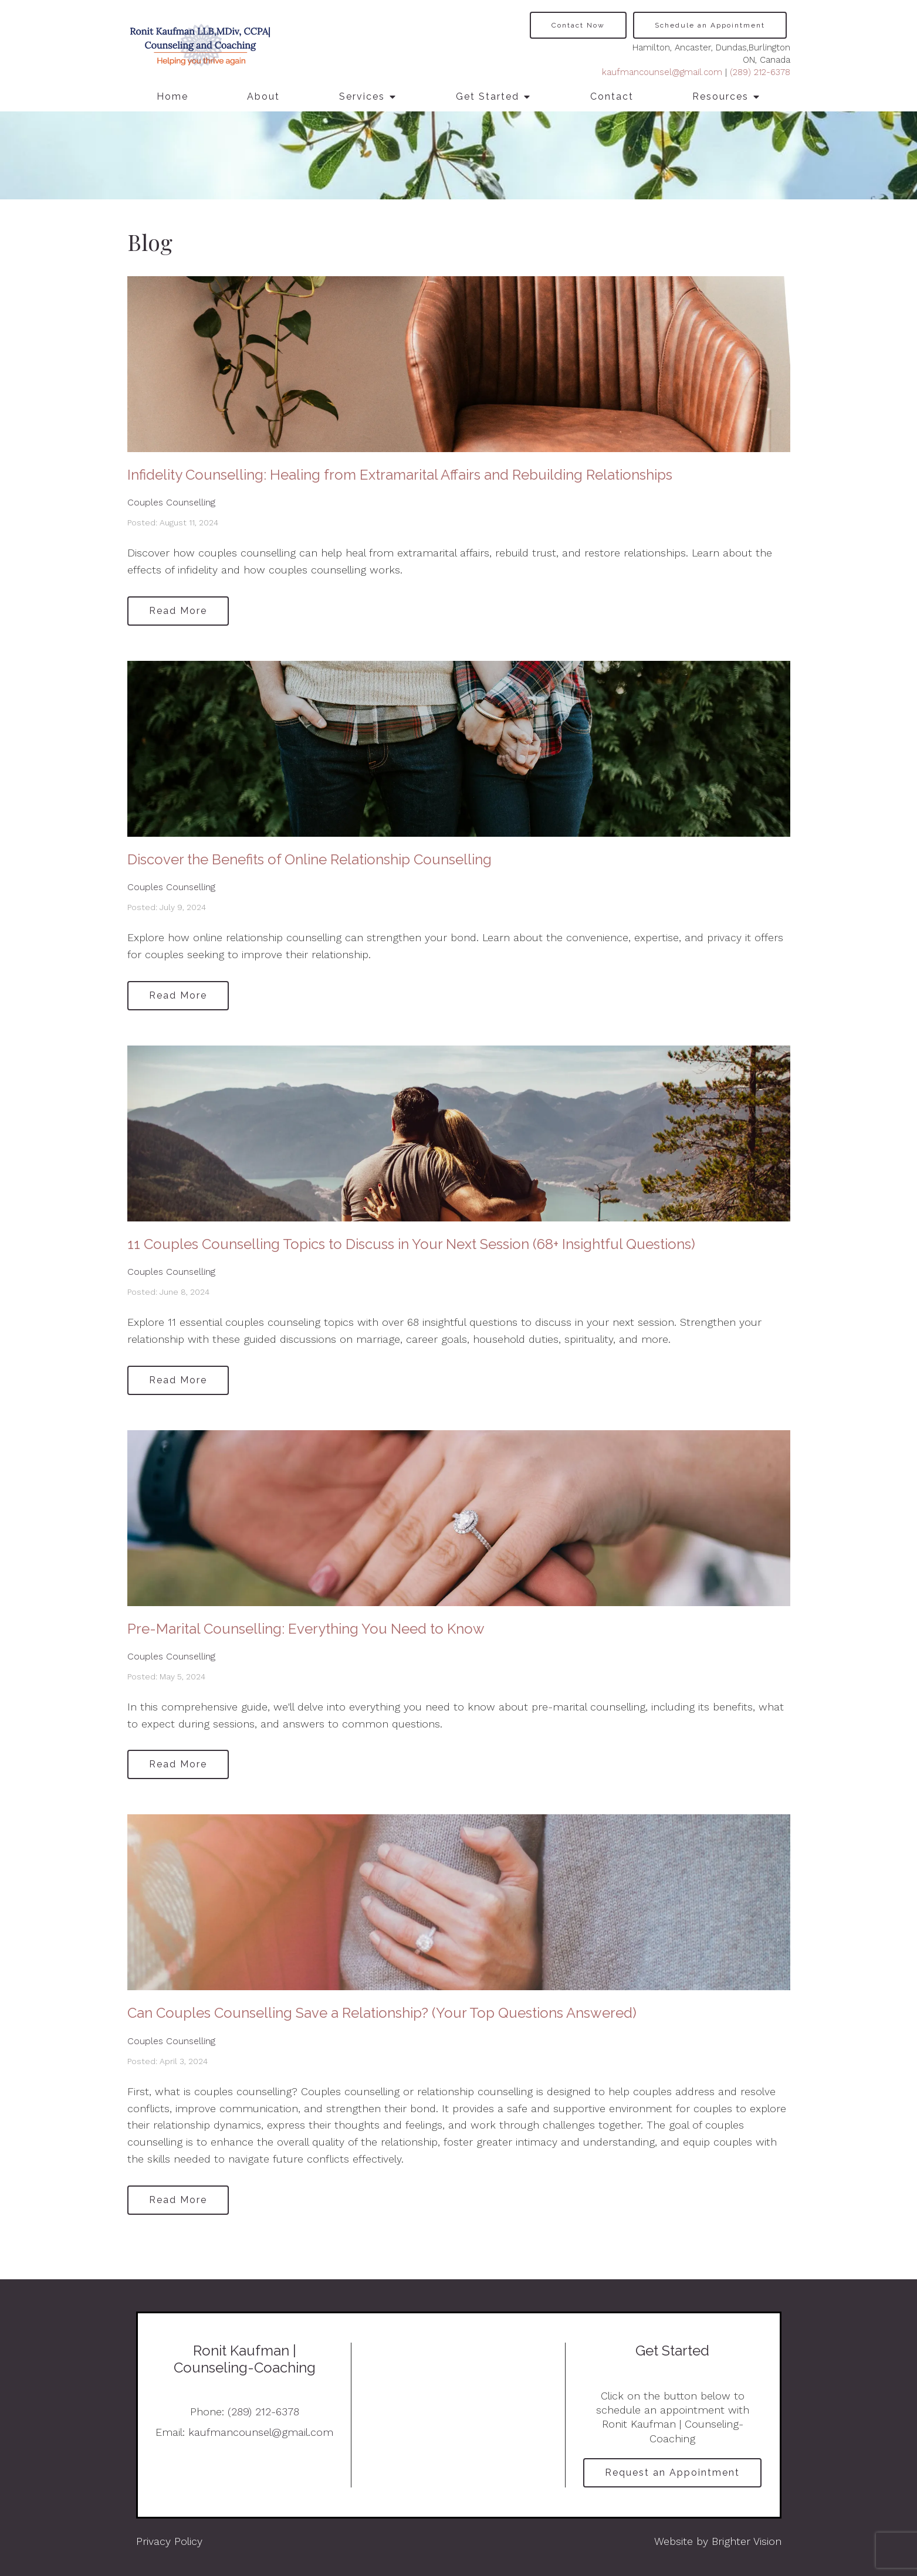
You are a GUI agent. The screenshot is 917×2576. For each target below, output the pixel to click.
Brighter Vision (746, 2541)
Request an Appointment (672, 2472)
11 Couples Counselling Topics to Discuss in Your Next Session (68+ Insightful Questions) (411, 1244)
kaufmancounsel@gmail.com (662, 72)
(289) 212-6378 (760, 72)
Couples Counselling (171, 502)
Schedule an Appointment (710, 25)
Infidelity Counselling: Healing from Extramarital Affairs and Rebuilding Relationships (399, 474)
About (263, 96)
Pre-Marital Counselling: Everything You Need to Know (306, 1628)
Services (362, 96)
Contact (612, 96)
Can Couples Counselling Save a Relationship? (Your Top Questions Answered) (382, 2012)
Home (172, 96)
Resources (720, 96)
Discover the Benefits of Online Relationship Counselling (309, 859)
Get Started (487, 96)
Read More (178, 610)
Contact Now (578, 25)
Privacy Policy (169, 2541)
